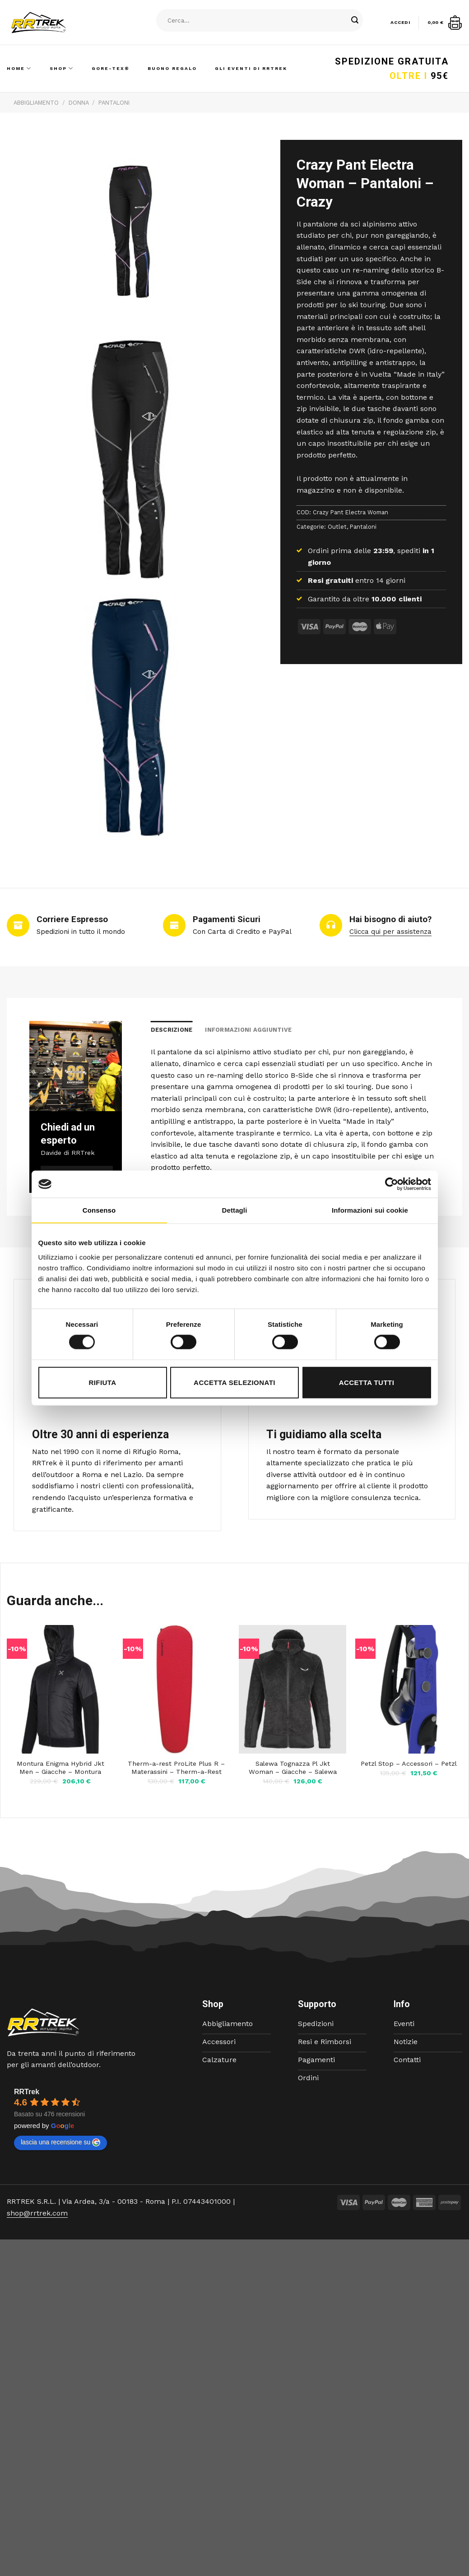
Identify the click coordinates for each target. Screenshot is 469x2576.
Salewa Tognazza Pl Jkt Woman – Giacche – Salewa (293, 1768)
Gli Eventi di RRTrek (251, 68)
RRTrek (26, 2092)
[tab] (172, 1030)
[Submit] (354, 20)
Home (19, 68)
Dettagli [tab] (234, 1210)
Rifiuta (102, 1382)
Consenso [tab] (99, 1210)
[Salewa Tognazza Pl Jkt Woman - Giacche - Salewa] (292, 1689)
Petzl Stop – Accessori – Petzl (409, 1763)
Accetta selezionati (234, 1382)
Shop (62, 68)
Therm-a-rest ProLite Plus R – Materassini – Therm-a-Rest (176, 1768)
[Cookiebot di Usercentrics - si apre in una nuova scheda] (391, 1184)
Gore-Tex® (111, 68)
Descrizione (172, 1029)
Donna (79, 102)
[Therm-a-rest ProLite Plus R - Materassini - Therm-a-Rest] (176, 1689)
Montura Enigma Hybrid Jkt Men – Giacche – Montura (60, 1768)
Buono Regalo (172, 68)
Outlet (337, 526)
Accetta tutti (367, 1382)
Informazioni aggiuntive (248, 1029)
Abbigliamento (36, 102)
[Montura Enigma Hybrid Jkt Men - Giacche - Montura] (60, 1689)
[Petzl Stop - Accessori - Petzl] (409, 1689)
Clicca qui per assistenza (390, 932)
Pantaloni (114, 102)
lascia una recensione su (60, 2142)
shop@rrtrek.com (37, 2213)
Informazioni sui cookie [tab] (370, 1210)
